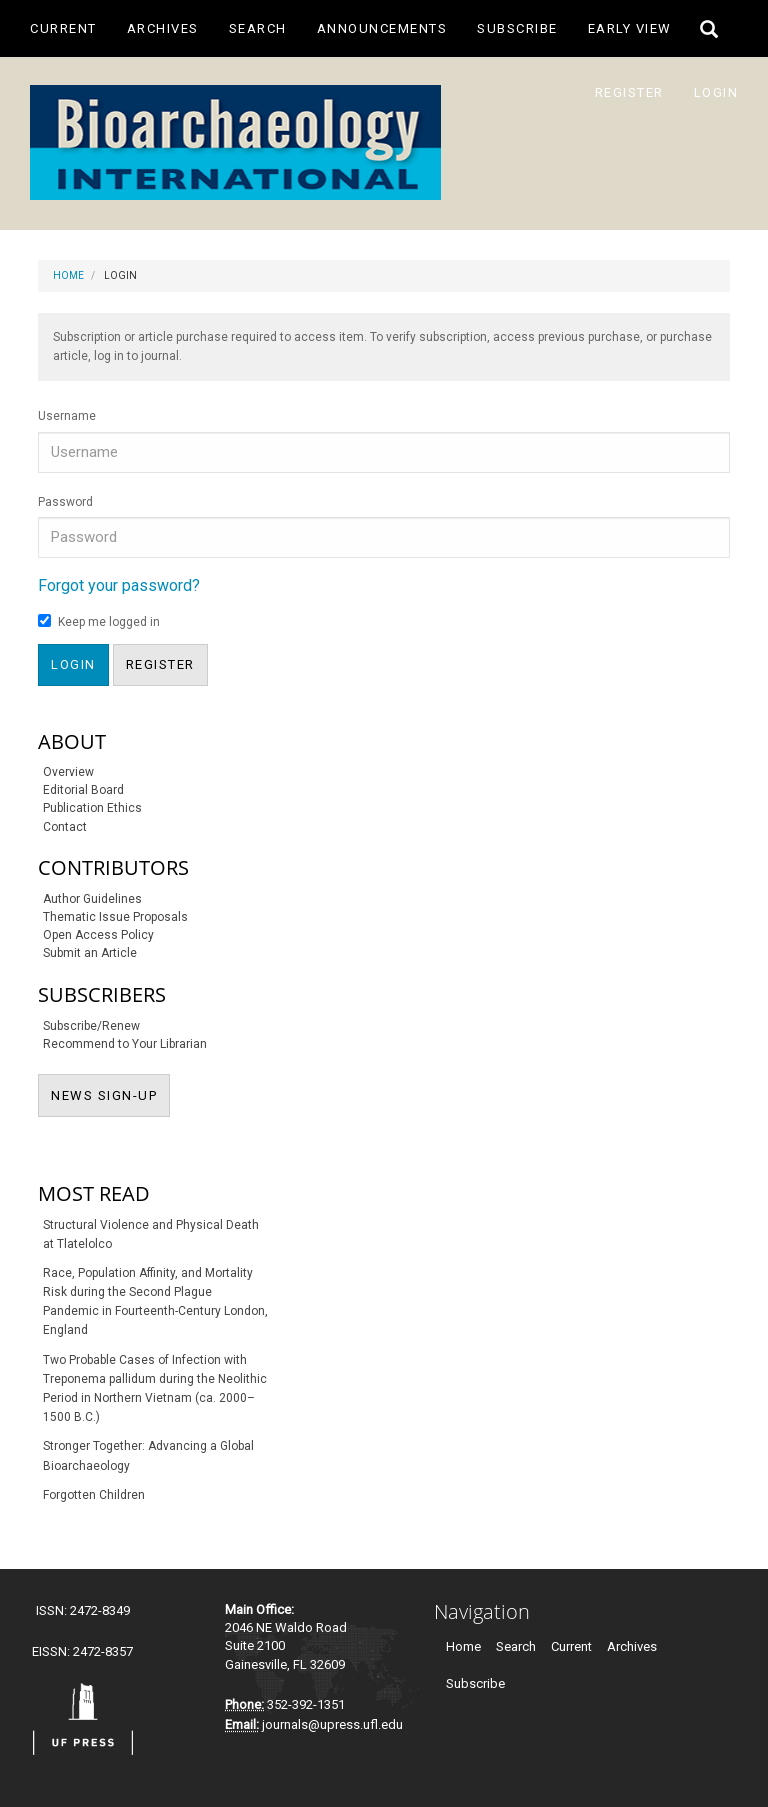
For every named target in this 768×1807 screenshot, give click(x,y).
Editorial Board (83, 790)
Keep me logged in (99, 621)
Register (629, 92)
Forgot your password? (119, 585)
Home (68, 275)
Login (716, 92)
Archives (163, 28)
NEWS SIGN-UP (110, 1094)
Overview (68, 772)
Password (65, 502)
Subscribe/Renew (91, 1026)
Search (258, 28)
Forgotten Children (94, 1495)
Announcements (382, 28)
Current (63, 28)
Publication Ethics (92, 808)
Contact (65, 827)
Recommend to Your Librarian (125, 1044)
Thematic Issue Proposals (115, 917)
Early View (630, 28)
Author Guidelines (92, 899)
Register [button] (160, 664)
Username (67, 416)
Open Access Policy (98, 935)
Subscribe (517, 28)
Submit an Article (90, 953)
